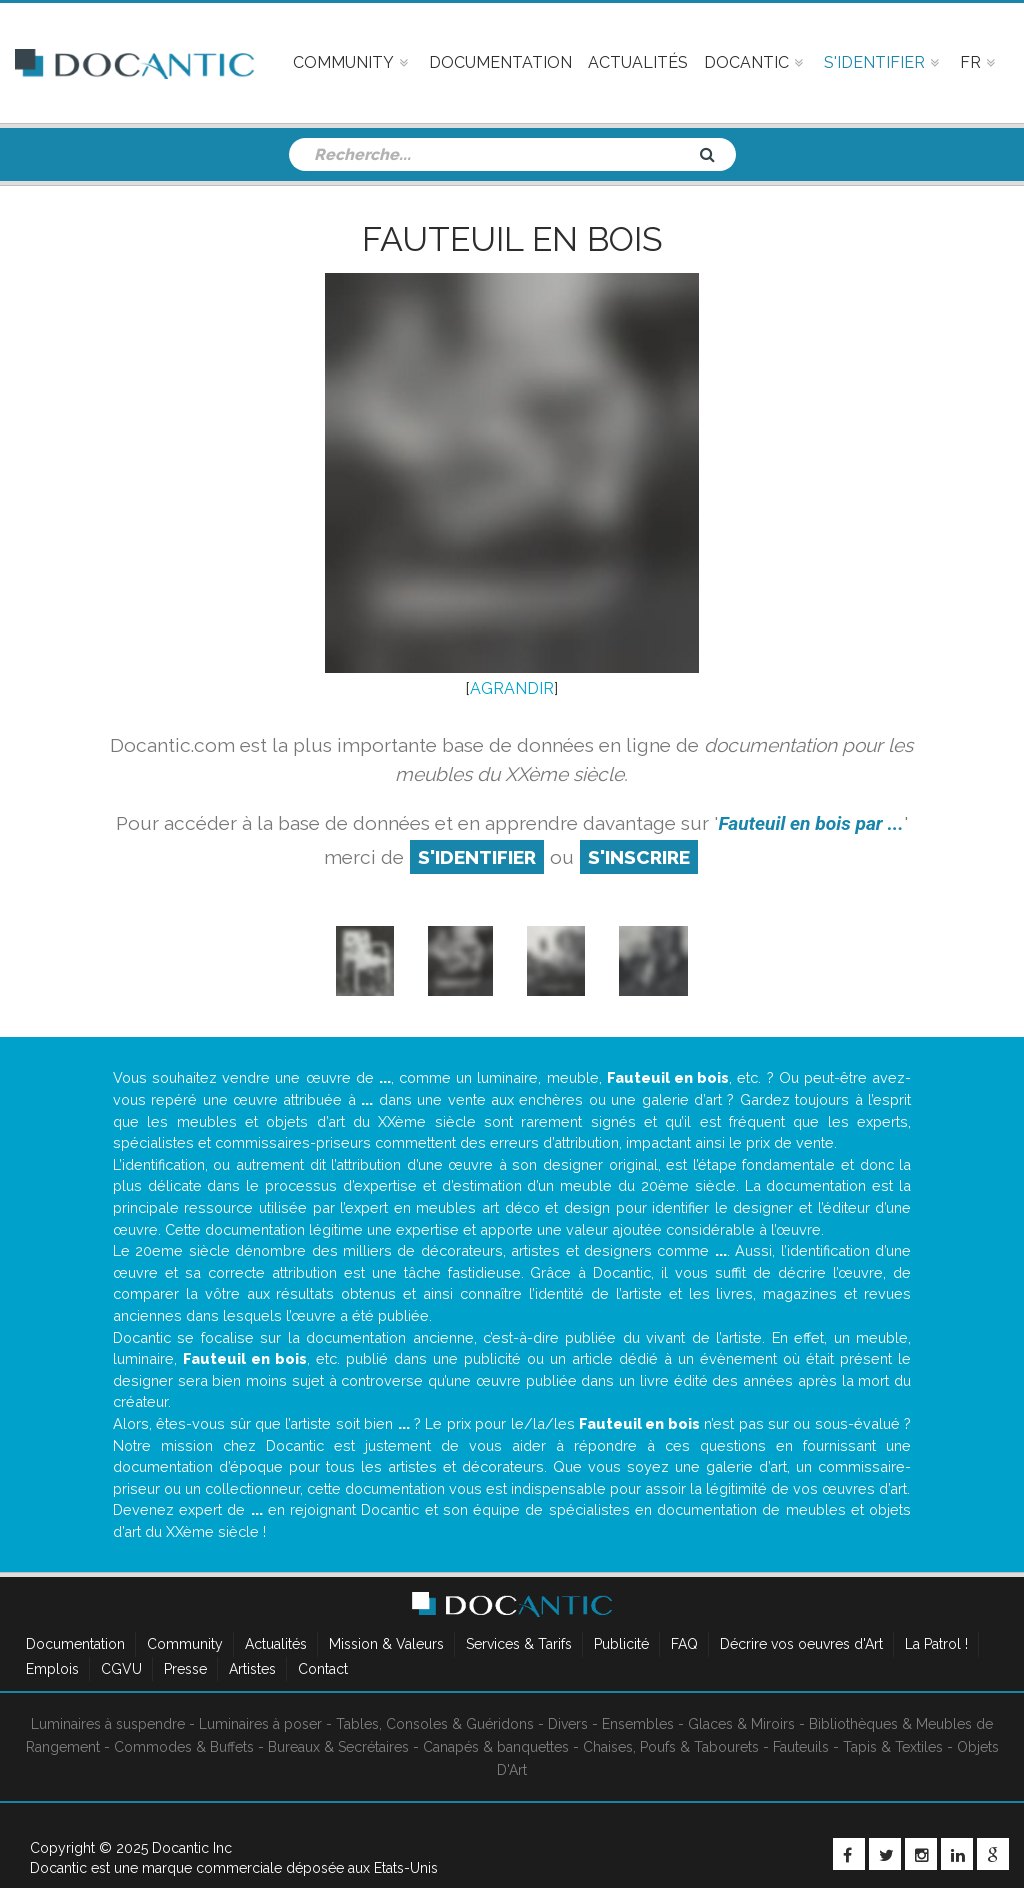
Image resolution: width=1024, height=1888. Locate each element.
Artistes (252, 1669)
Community (185, 1644)
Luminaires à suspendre (108, 1724)
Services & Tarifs (519, 1644)
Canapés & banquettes (496, 1747)
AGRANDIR (512, 688)
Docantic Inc (192, 1848)
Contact (323, 1669)
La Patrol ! (936, 1644)
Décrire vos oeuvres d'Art (801, 1644)
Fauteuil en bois (512, 239)
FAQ (684, 1644)
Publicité (621, 1644)
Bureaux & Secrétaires (338, 1747)
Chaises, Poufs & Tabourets (671, 1747)
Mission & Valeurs (386, 1644)
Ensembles (638, 1724)
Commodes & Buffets (184, 1747)
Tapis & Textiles (893, 1747)
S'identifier (477, 857)
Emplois (52, 1669)
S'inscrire (639, 857)
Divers (568, 1724)
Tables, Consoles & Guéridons (435, 1724)
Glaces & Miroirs (741, 1724)
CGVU (121, 1669)
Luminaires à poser (260, 1724)
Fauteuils (801, 1747)
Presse (185, 1669)
